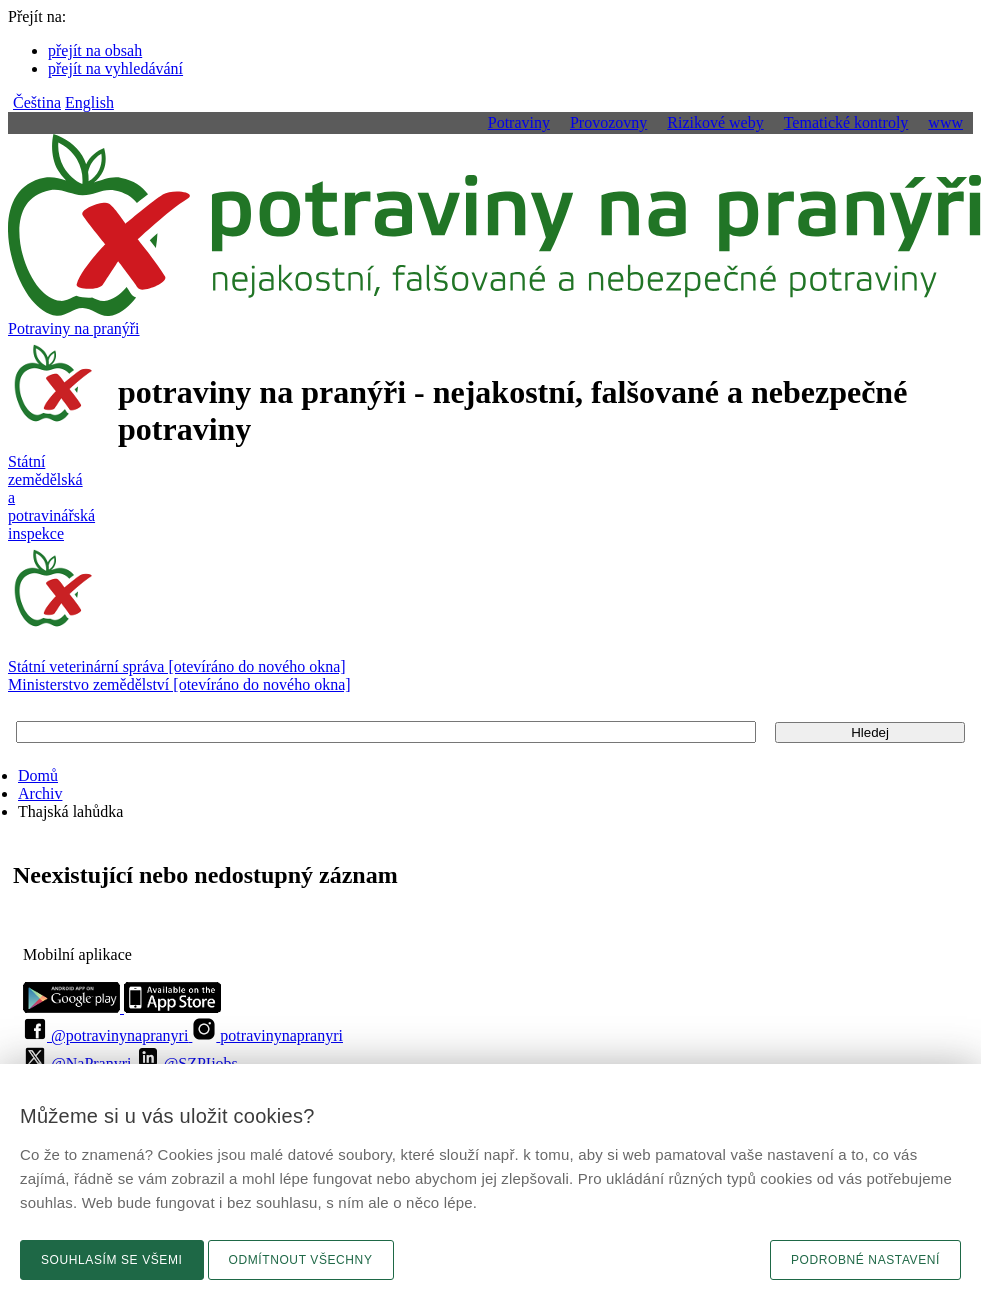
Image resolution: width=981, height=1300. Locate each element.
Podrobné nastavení (865, 1260)
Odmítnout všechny (301, 1260)
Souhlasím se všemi (112, 1260)
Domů (38, 775)
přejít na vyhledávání (115, 68)
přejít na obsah (95, 50)
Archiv (40, 793)
